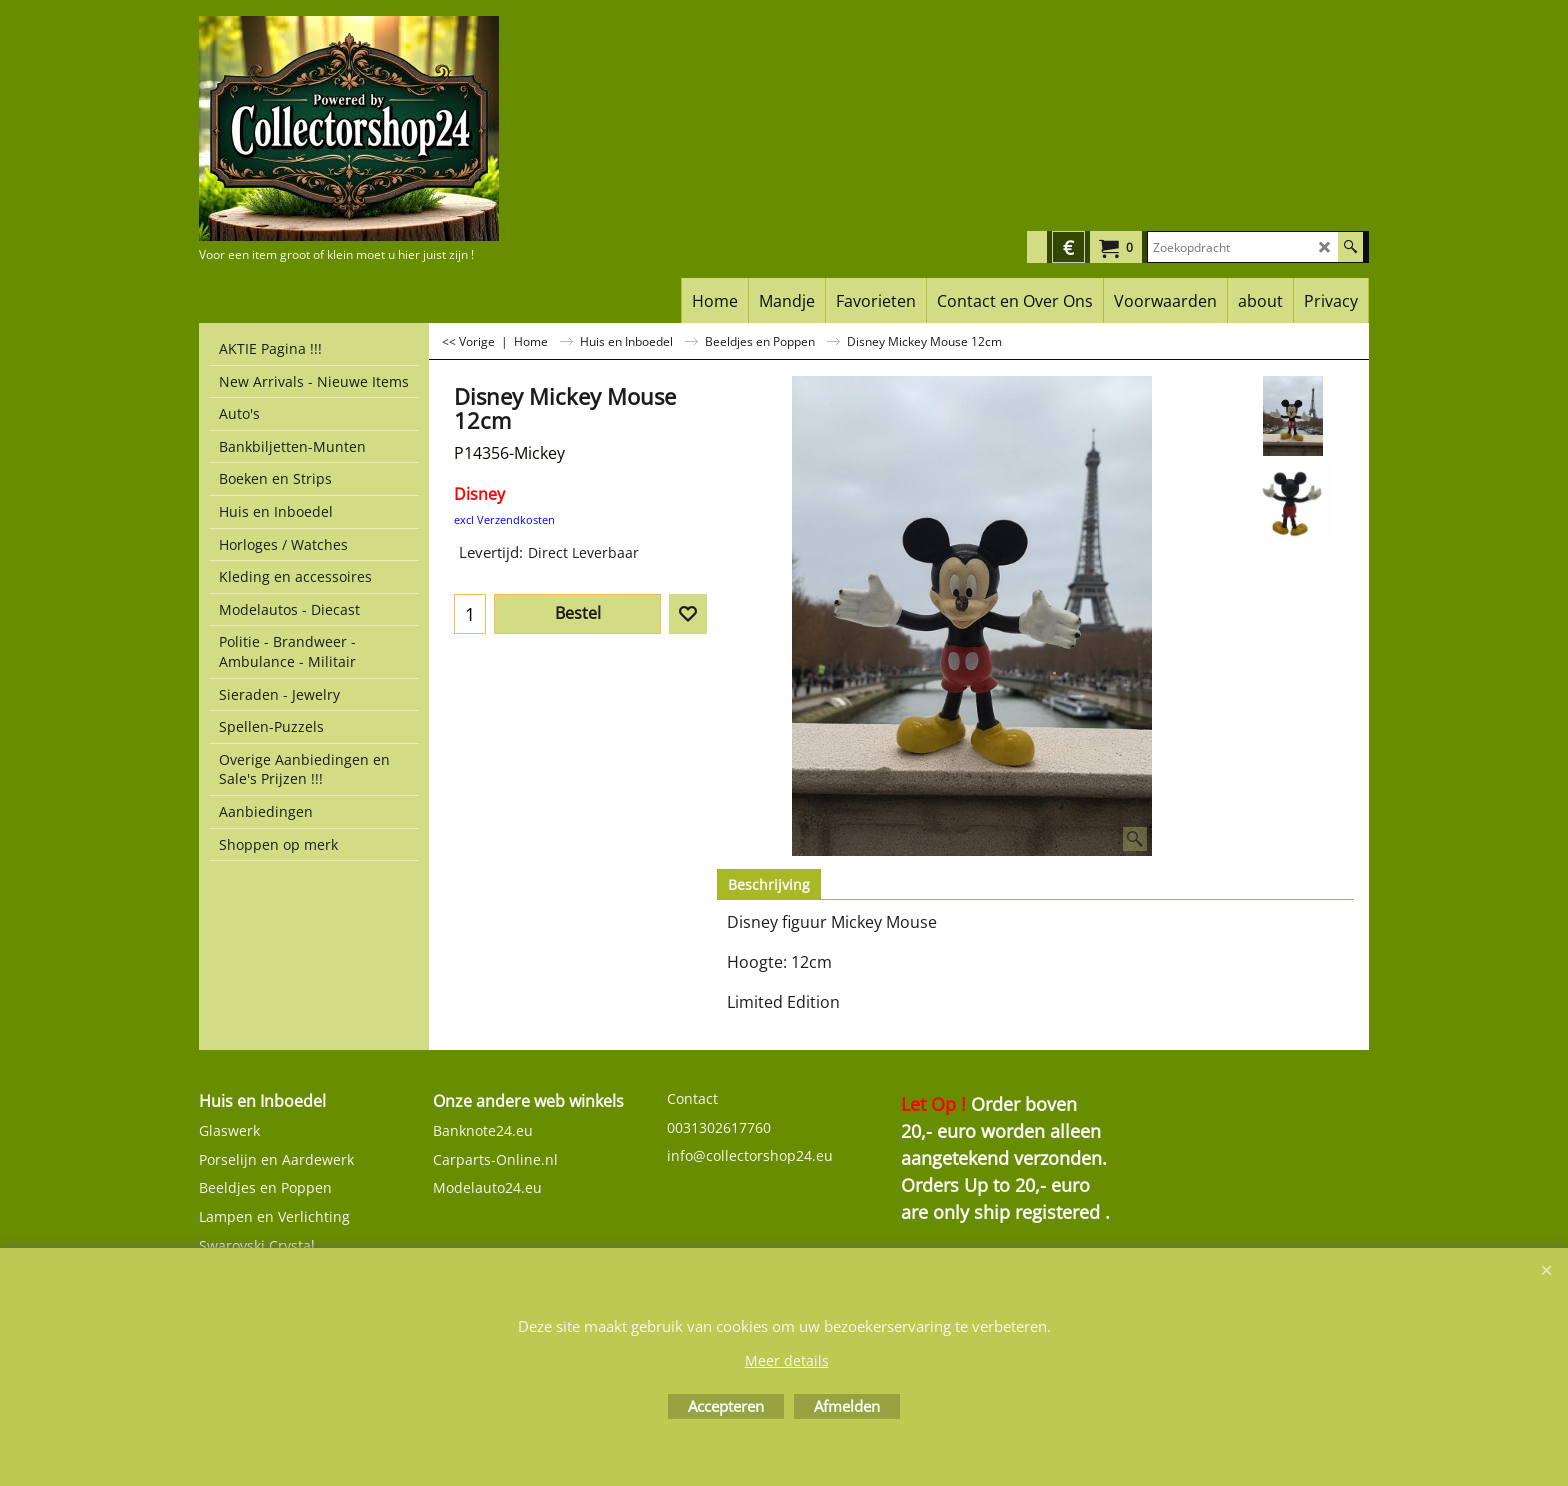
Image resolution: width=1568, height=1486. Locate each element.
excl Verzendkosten (504, 519)
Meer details (787, 1360)
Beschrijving (769, 884)
